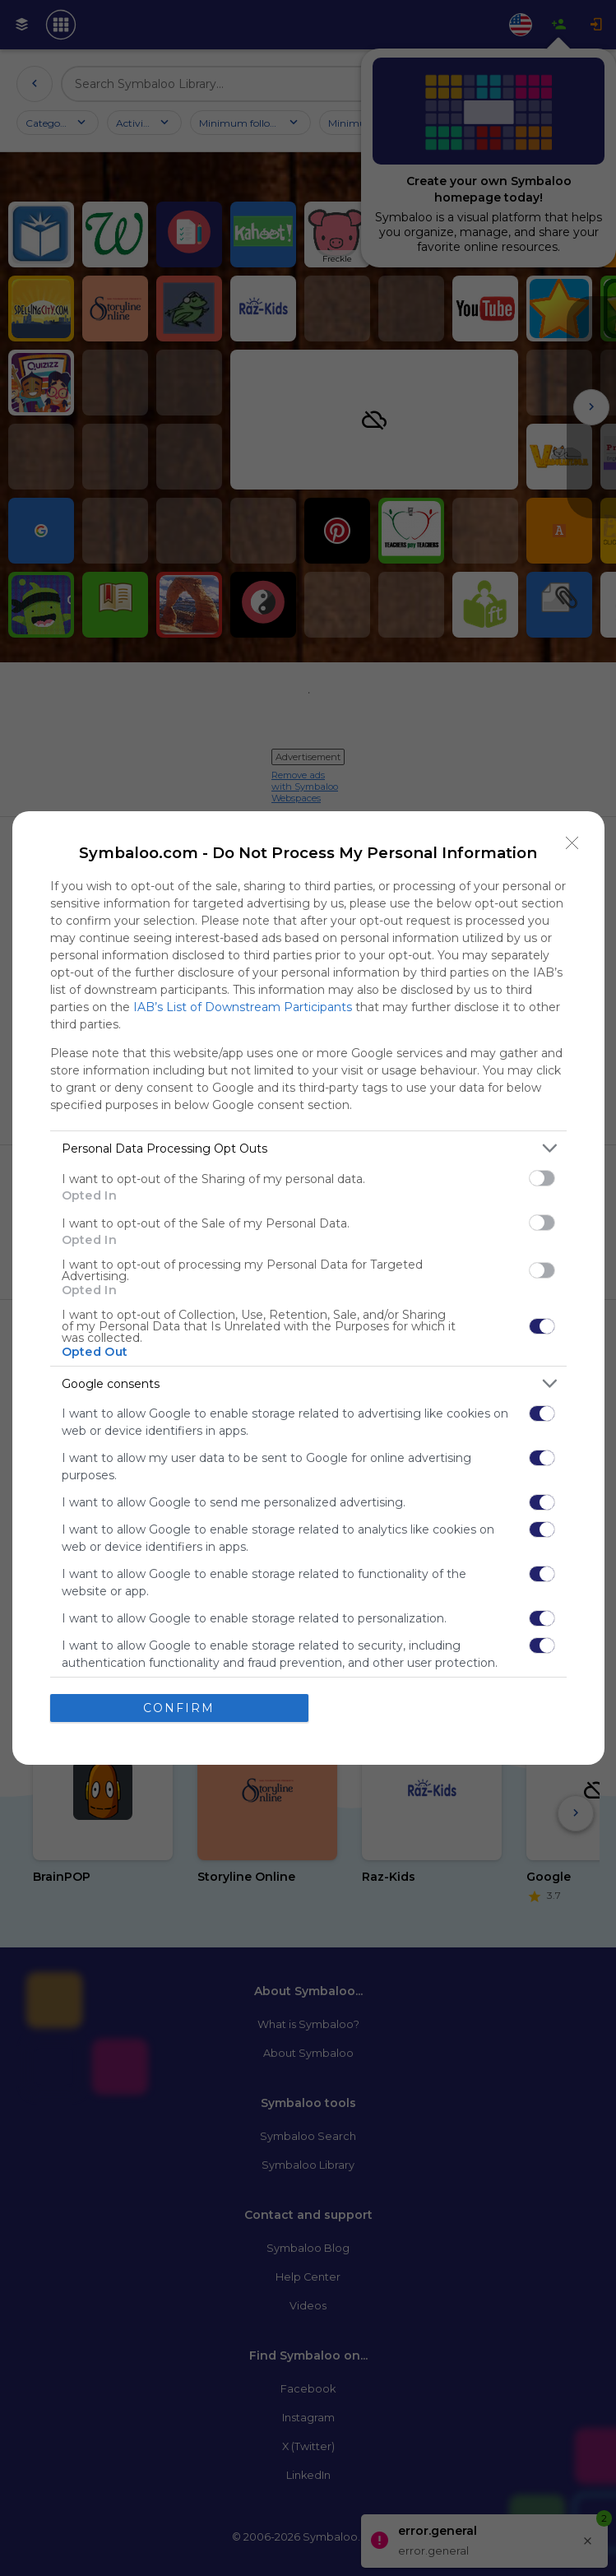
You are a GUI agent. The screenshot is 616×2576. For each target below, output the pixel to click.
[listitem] (308, 1148)
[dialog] (308, 1288)
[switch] (542, 1178)
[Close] (572, 843)
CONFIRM (179, 1708)
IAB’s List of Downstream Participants (242, 1007)
